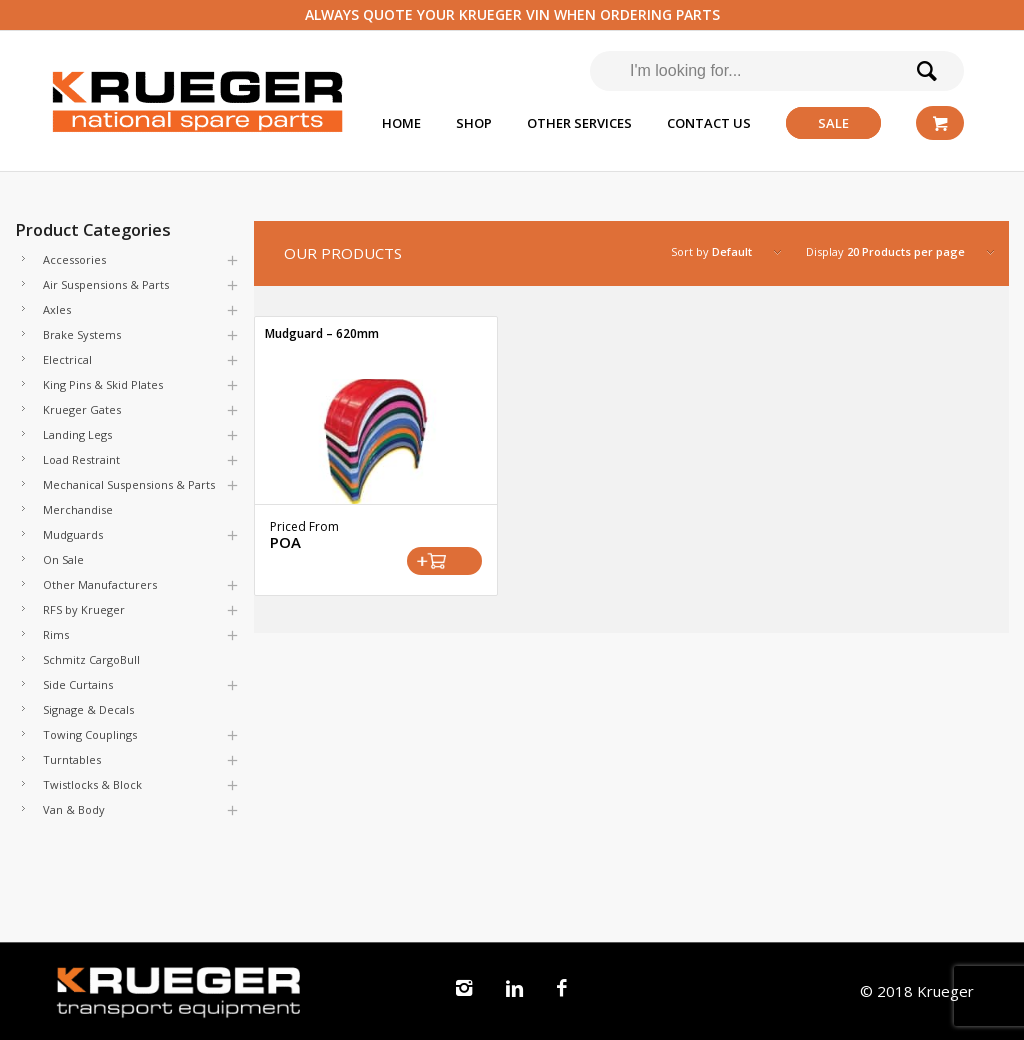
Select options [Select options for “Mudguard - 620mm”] (444, 561)
